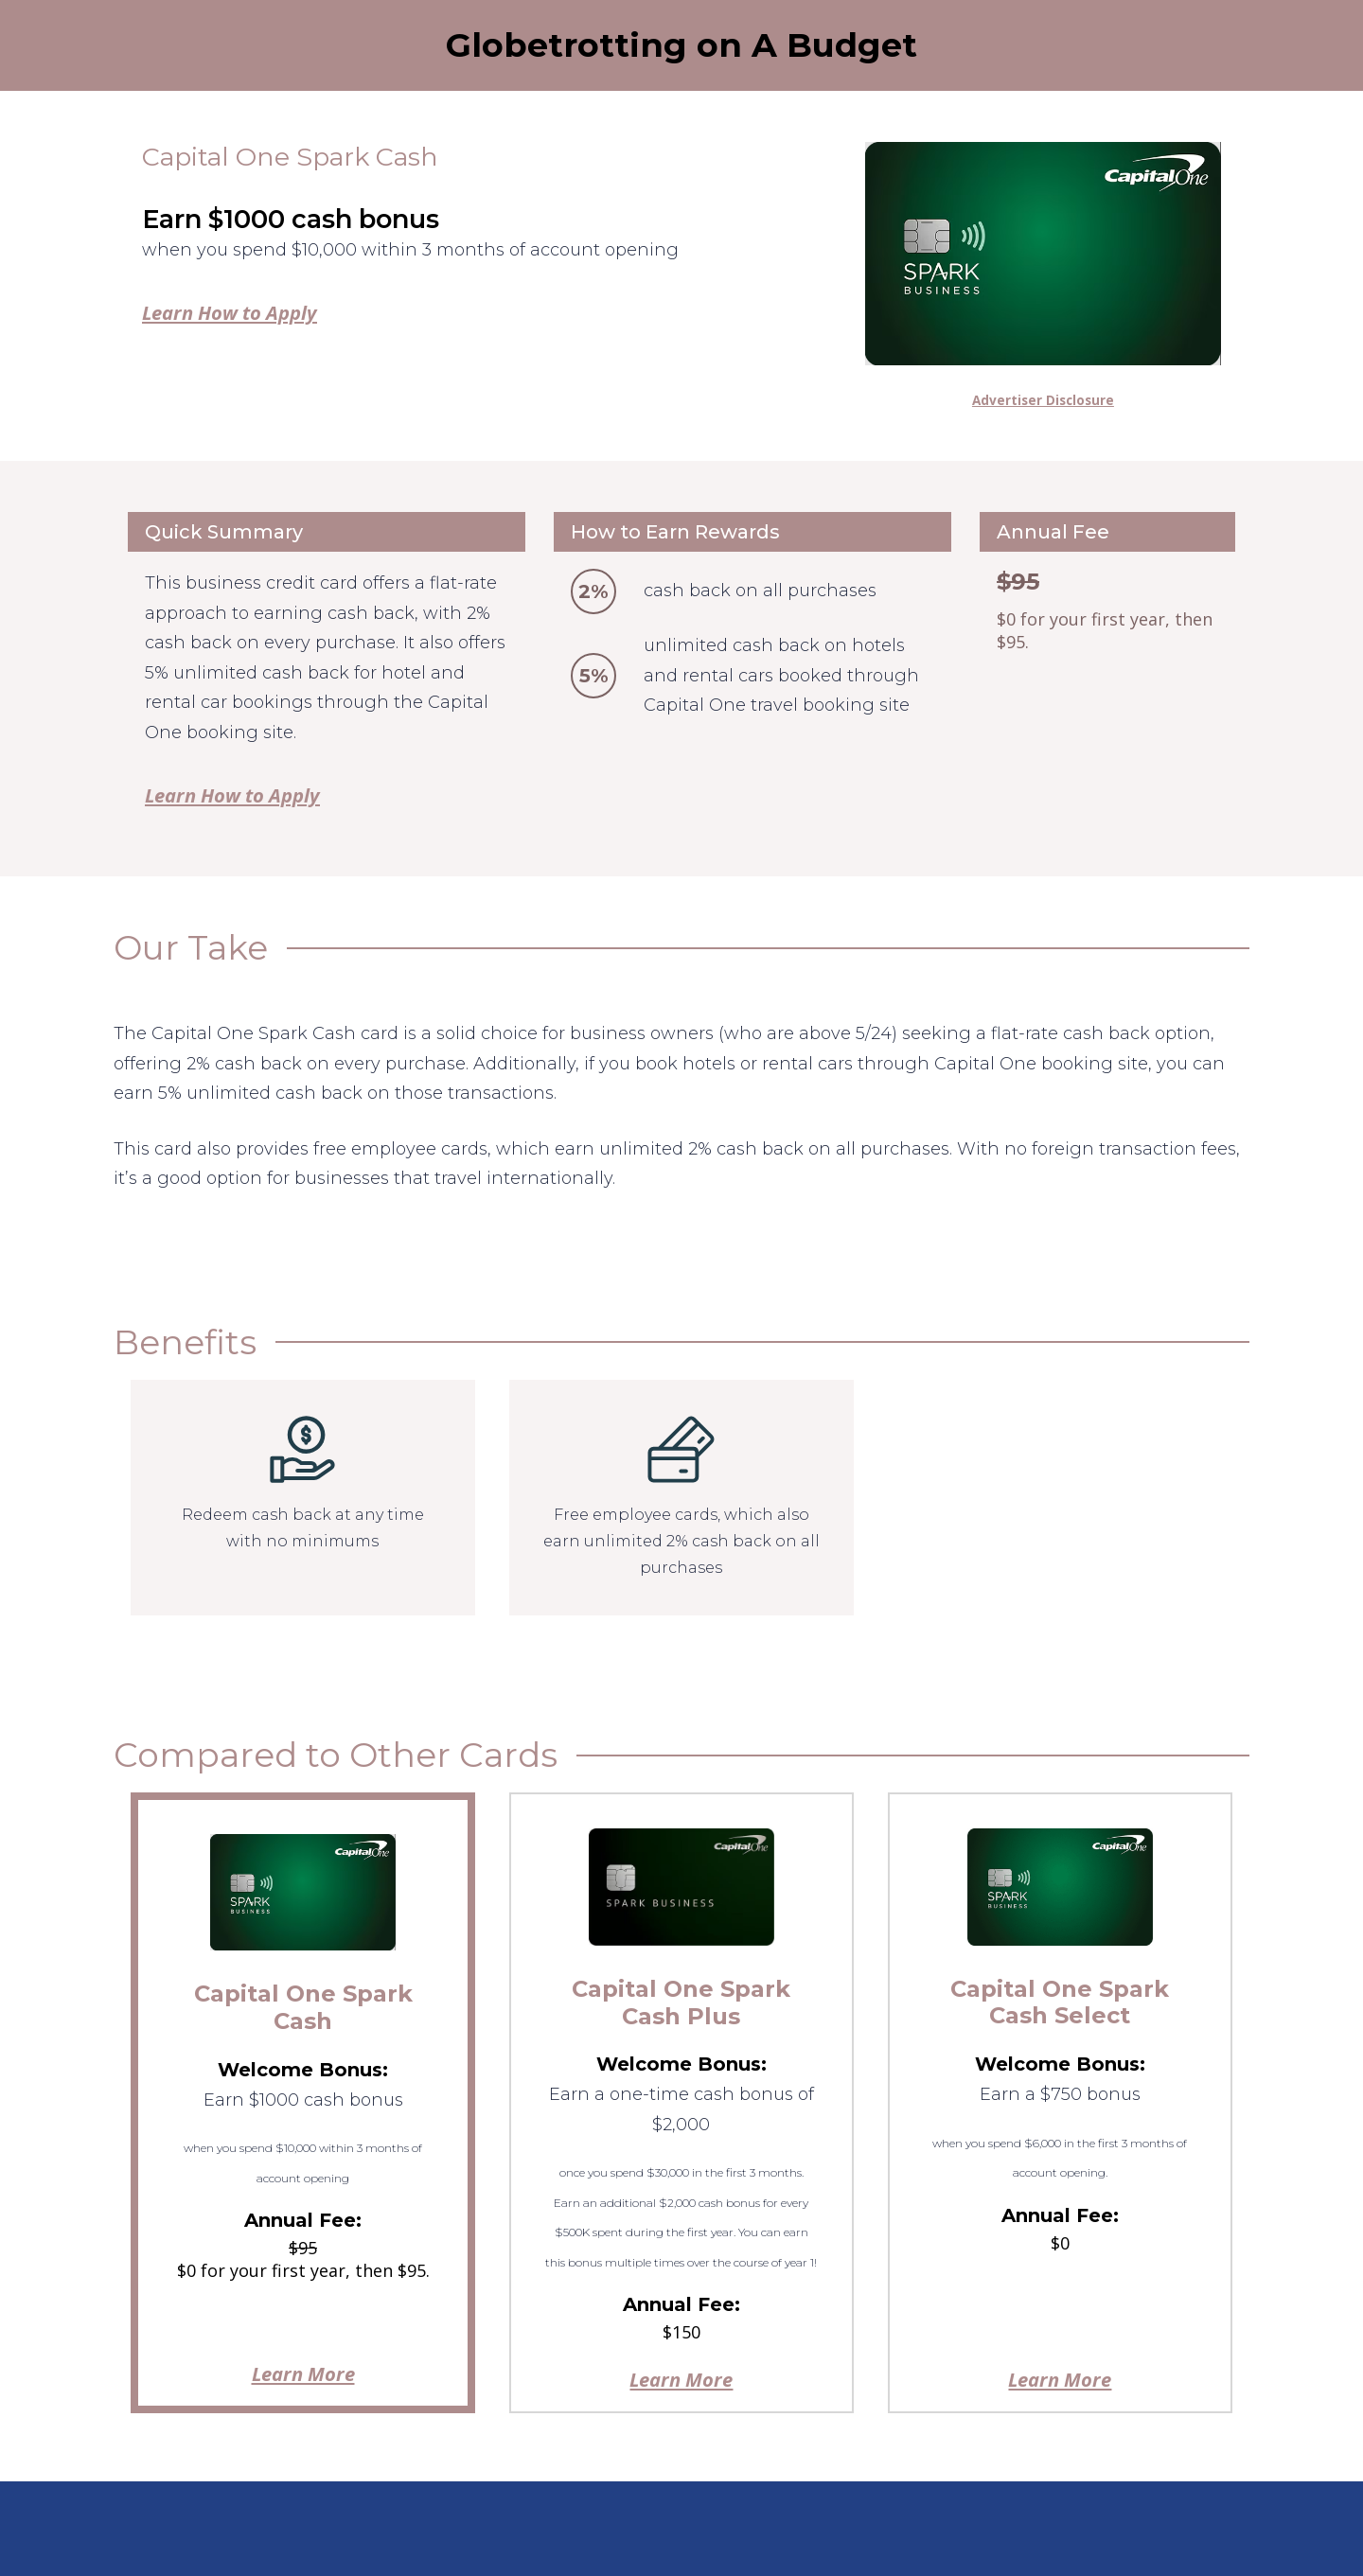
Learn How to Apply (229, 312)
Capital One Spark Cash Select (1059, 2002)
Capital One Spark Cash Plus (681, 2002)
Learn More (303, 2373)
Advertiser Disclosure (1043, 400)
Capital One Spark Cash (303, 2007)
